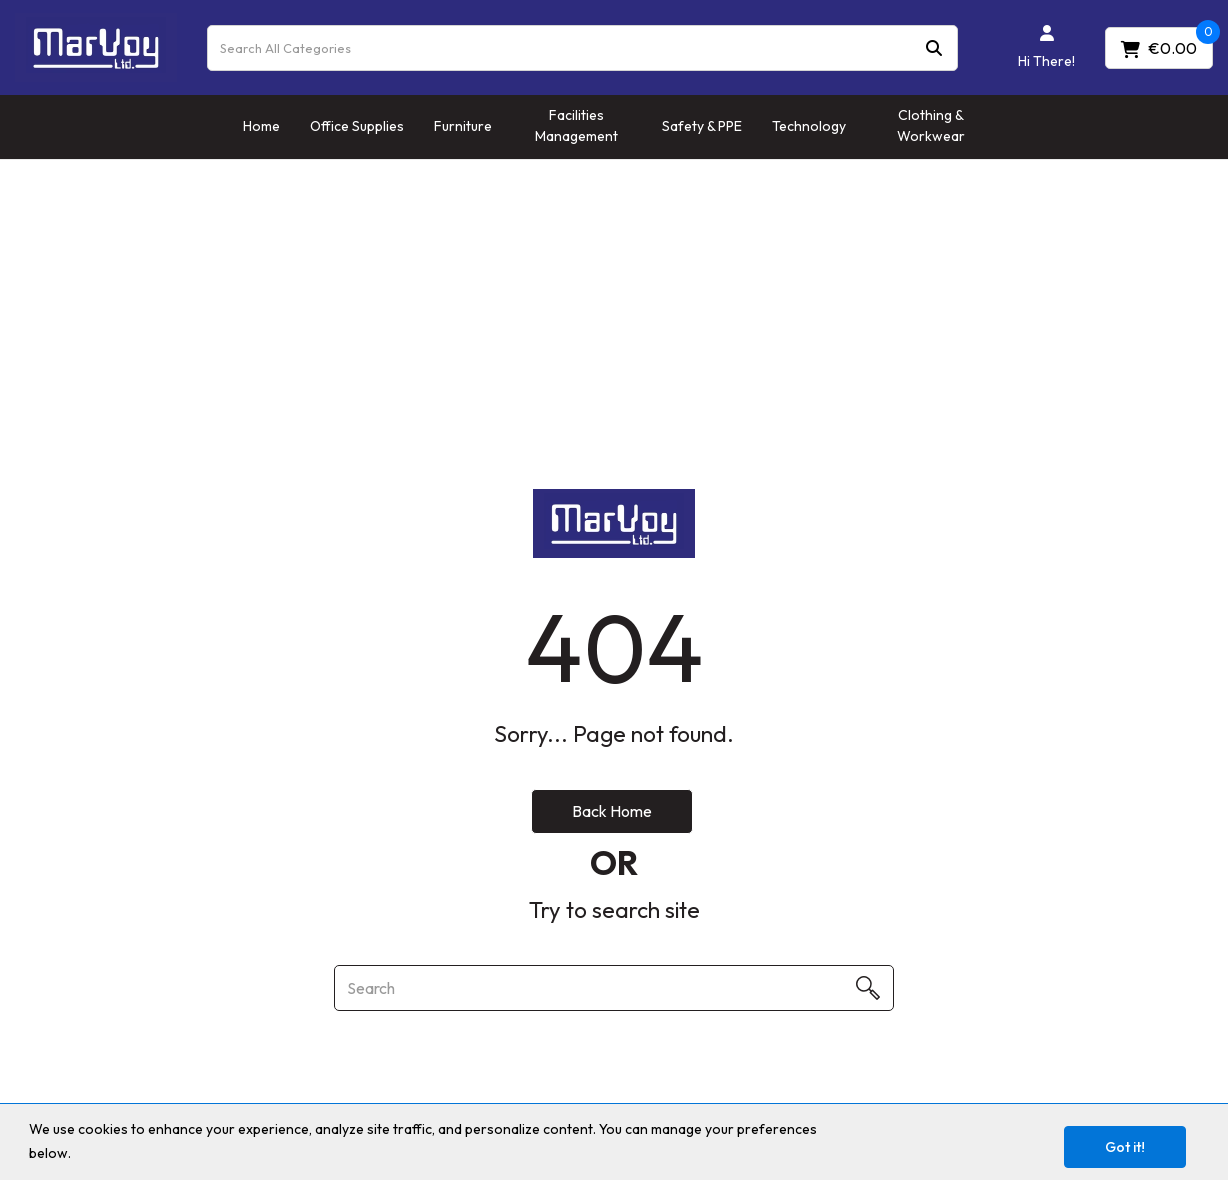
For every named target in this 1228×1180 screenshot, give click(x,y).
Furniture (463, 126)
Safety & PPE (702, 126)
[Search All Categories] (582, 48)
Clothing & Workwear (931, 125)
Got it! (1125, 1147)
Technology (809, 126)
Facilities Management (576, 125)
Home (261, 126)
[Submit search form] (934, 47)
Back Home (612, 811)
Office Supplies (357, 126)
